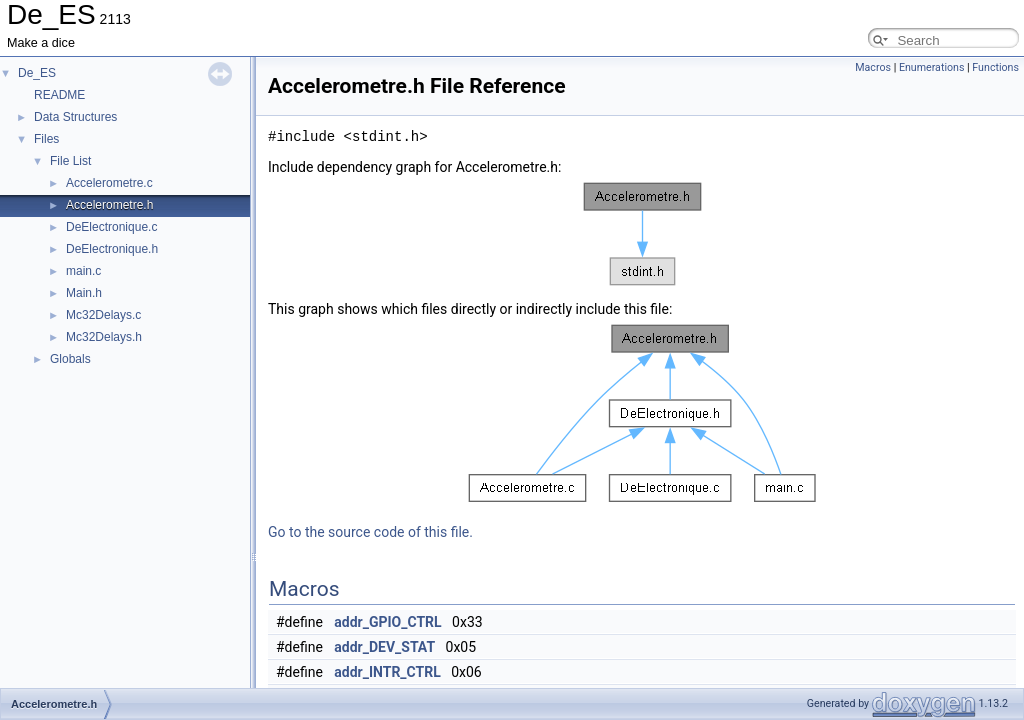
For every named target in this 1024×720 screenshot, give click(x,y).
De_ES (37, 73)
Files (46, 139)
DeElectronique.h (112, 249)
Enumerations (932, 67)
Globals (70, 359)
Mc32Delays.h (104, 337)
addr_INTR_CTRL (387, 672)
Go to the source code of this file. (370, 532)
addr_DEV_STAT (384, 647)
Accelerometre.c (109, 183)
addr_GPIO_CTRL (387, 622)
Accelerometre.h (109, 205)
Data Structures (75, 117)
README (59, 95)
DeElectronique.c (111, 227)
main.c (83, 271)
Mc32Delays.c (103, 315)
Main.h (84, 293)
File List (70, 161)
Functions (995, 67)
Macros (873, 67)
